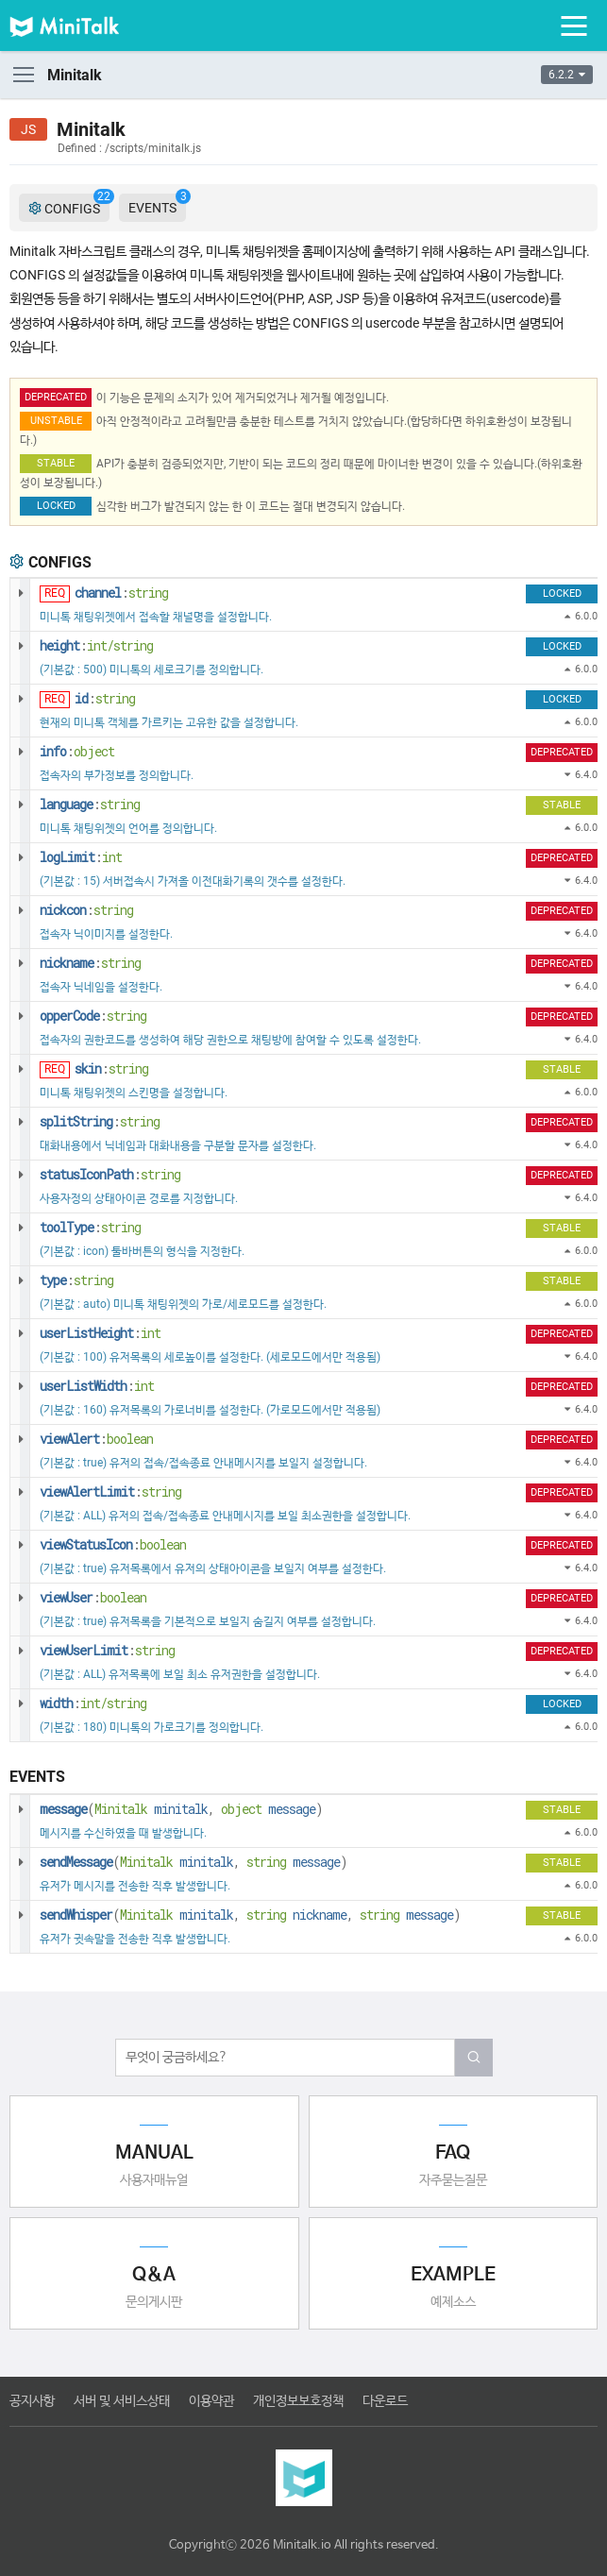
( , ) (181, 1809)
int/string (120, 645)
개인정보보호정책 (298, 2401)
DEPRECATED (56, 397)
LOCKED (56, 506)
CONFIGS (69, 208)
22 (103, 196)
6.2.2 (566, 74)
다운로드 (385, 2401)
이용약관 (211, 2401)
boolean (130, 1439)
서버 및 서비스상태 (122, 2401)
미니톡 (80, 25)
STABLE (56, 463)
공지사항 (32, 2401)
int (112, 857)
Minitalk (120, 1809)
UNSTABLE (56, 421)
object (94, 751)
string (148, 593)
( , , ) (250, 1915)
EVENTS (157, 204)
